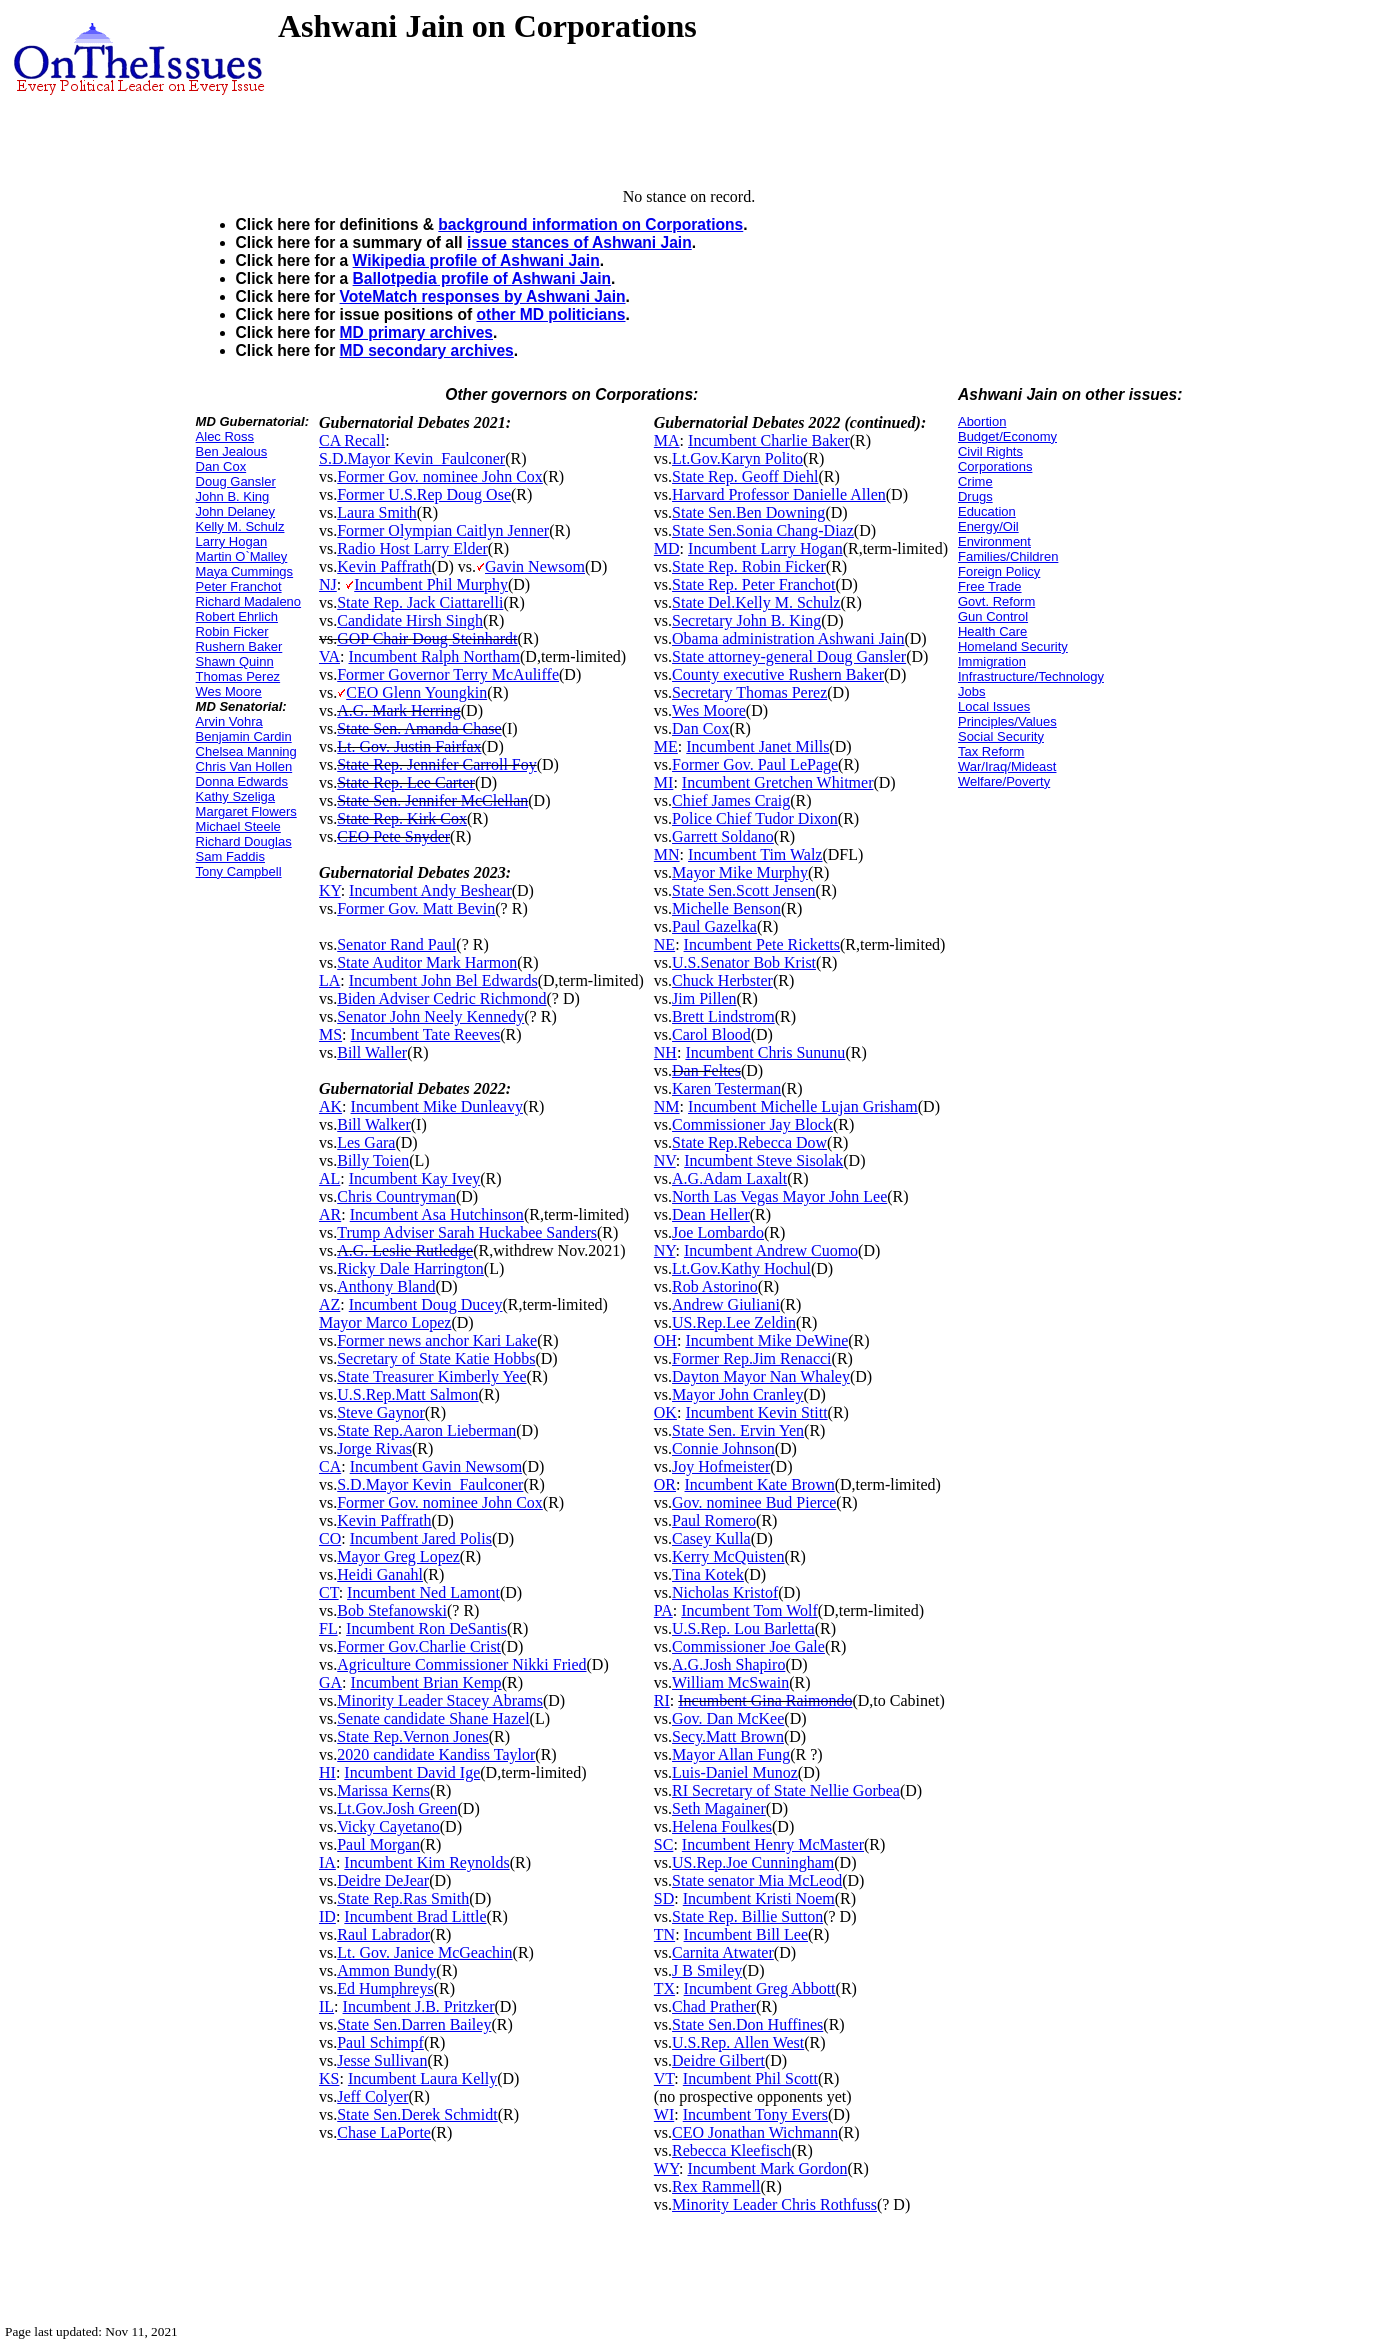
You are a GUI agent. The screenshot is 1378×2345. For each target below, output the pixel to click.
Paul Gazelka (714, 926)
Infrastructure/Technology (1031, 676)
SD (664, 1898)
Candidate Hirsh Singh (410, 620)
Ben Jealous (232, 451)
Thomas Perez (238, 676)
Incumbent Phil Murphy (431, 584)
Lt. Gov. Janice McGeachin (424, 1952)
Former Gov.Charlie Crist (419, 1646)
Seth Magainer (719, 1808)
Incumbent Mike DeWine (766, 1340)
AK (330, 1106)
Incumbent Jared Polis (421, 1538)
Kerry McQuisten (728, 1556)
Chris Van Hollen (244, 766)
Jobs (971, 691)
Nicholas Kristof (725, 1592)
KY (330, 890)
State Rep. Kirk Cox (402, 818)
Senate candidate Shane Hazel (433, 1718)
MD (667, 548)
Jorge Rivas (374, 1448)
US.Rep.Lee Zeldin (734, 1322)
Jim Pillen (704, 998)
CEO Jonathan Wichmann (755, 2132)
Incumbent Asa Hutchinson (437, 1214)
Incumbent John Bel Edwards (443, 980)
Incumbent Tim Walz (755, 854)
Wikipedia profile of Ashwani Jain (476, 260)
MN (667, 854)
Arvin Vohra (229, 721)
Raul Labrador (383, 1934)
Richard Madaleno (249, 601)
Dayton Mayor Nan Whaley (761, 1376)
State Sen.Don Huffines (747, 2024)
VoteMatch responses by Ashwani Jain (483, 296)
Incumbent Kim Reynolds (426, 1862)
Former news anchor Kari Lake (437, 1340)
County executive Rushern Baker (778, 674)
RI (662, 1700)
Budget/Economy (1007, 436)
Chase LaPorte (384, 2132)
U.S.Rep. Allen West (738, 2042)
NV (665, 1160)
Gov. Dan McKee (728, 1718)
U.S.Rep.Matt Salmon (407, 1394)
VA (329, 656)
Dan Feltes (706, 1070)
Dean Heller (711, 1214)
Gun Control (993, 616)
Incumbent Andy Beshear (430, 890)
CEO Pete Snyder (393, 836)
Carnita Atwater (723, 1952)
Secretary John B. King (746, 620)
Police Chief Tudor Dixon (755, 818)
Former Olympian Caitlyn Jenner (443, 530)
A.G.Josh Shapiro (728, 1664)
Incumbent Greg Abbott (760, 1988)
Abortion (982, 421)
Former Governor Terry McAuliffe (448, 674)
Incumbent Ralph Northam (434, 656)
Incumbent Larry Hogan (765, 548)
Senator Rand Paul (396, 944)
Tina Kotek (708, 1574)
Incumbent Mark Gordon (767, 2168)
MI (664, 782)
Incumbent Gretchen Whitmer (778, 782)
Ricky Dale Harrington (410, 1268)
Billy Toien (373, 1160)
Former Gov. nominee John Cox (440, 476)
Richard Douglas (244, 841)
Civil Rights (990, 451)
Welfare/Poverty (1004, 781)
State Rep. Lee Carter (406, 782)
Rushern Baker (239, 646)
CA (330, 1466)
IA (327, 1862)
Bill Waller (372, 1052)
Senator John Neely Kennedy (430, 1016)
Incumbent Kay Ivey (415, 1178)
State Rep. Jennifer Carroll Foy (437, 764)
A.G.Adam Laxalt (729, 1178)
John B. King (233, 496)
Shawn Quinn (235, 661)
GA (330, 1682)
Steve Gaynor (381, 1412)
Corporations (995, 466)
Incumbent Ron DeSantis (426, 1628)
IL (326, 2006)
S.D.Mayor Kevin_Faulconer (412, 458)
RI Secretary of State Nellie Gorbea (786, 1790)
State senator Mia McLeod (757, 1880)
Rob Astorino (715, 1286)
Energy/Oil (988, 526)
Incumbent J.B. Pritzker (419, 2006)
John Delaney (236, 511)
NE (664, 944)
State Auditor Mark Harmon (427, 962)
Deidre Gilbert (718, 2060)
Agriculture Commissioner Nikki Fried (461, 1664)
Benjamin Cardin (244, 736)
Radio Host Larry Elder (412, 548)
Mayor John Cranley (738, 1394)
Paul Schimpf (380, 2042)
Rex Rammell (716, 2186)
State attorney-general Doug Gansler (789, 656)
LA (329, 980)
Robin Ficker (232, 631)
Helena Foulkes (722, 1826)
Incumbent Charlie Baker (769, 440)
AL (329, 1178)
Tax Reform (991, 751)
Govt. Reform (996, 601)
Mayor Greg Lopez (398, 1556)
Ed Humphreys (385, 1988)
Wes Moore (229, 691)
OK (665, 1412)
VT (664, 2078)
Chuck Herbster (722, 980)
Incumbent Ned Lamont (423, 1592)
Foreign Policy (999, 571)
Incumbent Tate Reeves (426, 1034)
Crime (975, 481)
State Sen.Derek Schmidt (417, 2114)
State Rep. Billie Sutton (747, 1916)
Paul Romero (714, 1520)
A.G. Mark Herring (399, 710)
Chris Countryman (396, 1196)
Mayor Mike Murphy (740, 872)
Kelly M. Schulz (240, 526)
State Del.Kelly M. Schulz (756, 602)
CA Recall (352, 440)
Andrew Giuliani (726, 1304)
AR (330, 1214)
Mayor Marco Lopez (385, 1322)
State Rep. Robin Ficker (749, 566)
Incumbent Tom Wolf (749, 1610)
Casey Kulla (711, 1538)
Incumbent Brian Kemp (426, 1682)
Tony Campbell (239, 871)
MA (667, 440)
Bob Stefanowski (392, 1610)
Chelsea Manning (246, 751)
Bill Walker (374, 1124)
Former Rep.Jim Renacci (752, 1358)
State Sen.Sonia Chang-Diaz (763, 530)
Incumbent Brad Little (415, 1916)
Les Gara (366, 1142)
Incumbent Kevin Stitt (756, 1412)
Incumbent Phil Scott (750, 2078)
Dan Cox (221, 466)
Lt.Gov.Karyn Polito (737, 458)
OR (665, 1484)
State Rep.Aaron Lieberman (426, 1430)
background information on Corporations (590, 224)
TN (664, 1934)
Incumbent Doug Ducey (426, 1304)
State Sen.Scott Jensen (744, 890)
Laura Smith (377, 512)
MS (330, 1034)
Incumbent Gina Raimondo (765, 1700)
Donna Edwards (242, 781)
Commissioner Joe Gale (748, 1646)
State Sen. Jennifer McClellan (432, 800)
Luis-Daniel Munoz (735, 1772)
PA (663, 1610)
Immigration (992, 661)
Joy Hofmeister (721, 1466)
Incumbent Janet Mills (757, 746)
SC (664, 1844)
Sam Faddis (230, 856)
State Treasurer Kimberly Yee (431, 1376)
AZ (329, 1304)
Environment (994, 541)
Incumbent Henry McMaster (773, 1844)
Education (987, 511)
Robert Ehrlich (237, 616)
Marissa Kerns (383, 1790)
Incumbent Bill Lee (746, 1934)
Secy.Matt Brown (728, 1736)
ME (666, 746)
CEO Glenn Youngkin (416, 692)
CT (329, 1592)
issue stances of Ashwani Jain (579, 242)
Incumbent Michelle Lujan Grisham (803, 1106)
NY (665, 1250)
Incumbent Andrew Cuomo (771, 1250)
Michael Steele (238, 826)
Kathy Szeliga (236, 796)
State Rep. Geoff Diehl (745, 476)
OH (665, 1340)
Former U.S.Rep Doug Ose (424, 494)
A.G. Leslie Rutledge (405, 1250)
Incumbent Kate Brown (760, 1484)
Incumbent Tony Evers (755, 2114)
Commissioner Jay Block (752, 1124)
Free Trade (990, 586)
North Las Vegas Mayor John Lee (779, 1196)
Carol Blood (711, 1034)
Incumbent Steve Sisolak (763, 1160)
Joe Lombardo (718, 1232)
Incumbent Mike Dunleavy (437, 1106)
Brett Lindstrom (723, 1016)
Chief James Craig (731, 800)
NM (667, 1106)
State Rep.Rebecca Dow (749, 1142)
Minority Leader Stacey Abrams (440, 1700)
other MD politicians (550, 314)
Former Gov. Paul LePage (755, 764)
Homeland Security (1013, 646)
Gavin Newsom (535, 566)
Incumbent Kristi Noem (759, 1898)
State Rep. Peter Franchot (754, 584)
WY (666, 2168)
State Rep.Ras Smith (403, 1898)
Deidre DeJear (383, 1880)
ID (327, 1916)
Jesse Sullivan (382, 2060)
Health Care (992, 631)
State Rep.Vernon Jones (413, 1736)
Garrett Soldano (723, 836)
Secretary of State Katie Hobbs (436, 1358)
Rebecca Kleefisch (731, 2150)
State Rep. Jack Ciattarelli (420, 602)
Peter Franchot (239, 586)
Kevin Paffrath (384, 566)
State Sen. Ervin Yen (738, 1430)
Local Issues (994, 706)
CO (330, 1538)
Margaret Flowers (246, 811)
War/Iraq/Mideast (1007, 766)
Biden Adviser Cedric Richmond (441, 998)
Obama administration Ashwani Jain (788, 638)
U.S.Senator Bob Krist (744, 962)
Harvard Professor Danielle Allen (779, 494)
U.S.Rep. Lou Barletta (743, 1628)
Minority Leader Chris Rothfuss (774, 2204)
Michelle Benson (726, 908)
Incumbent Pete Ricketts (762, 944)
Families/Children (1008, 556)
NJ (328, 584)
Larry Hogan (232, 541)
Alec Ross (225, 436)
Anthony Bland (386, 1286)
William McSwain (730, 1682)
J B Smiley (707, 1970)
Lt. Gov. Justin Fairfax (409, 746)
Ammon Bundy (386, 1970)
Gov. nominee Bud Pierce (754, 1502)
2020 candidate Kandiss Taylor (436, 1754)
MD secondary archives (427, 350)
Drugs (975, 496)
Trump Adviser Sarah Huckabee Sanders (467, 1232)
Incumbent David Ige (412, 1772)
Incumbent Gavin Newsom (436, 1466)
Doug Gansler (236, 481)
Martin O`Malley (242, 556)
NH (665, 1052)
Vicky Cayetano (388, 1826)
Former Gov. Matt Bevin (416, 908)
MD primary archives (416, 332)
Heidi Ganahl (380, 1574)
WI (664, 2114)
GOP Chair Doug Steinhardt (427, 638)
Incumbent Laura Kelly (422, 2078)
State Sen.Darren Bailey (414, 2024)
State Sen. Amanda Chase (419, 728)
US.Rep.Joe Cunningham (753, 1862)
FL (328, 1628)
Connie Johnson (723, 1448)
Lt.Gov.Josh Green (397, 1808)
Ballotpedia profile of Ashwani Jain (482, 278)
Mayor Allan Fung (731, 1754)
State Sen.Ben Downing (748, 512)
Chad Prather (714, 2006)
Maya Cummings (245, 571)
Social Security (1001, 736)
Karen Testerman (726, 1088)
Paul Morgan (378, 1844)
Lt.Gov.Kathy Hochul (741, 1268)
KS (329, 2078)
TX (664, 1988)
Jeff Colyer (372, 2096)
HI (327, 1772)
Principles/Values (1007, 721)
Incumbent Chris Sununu (765, 1052)
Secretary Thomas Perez (749, 692)
